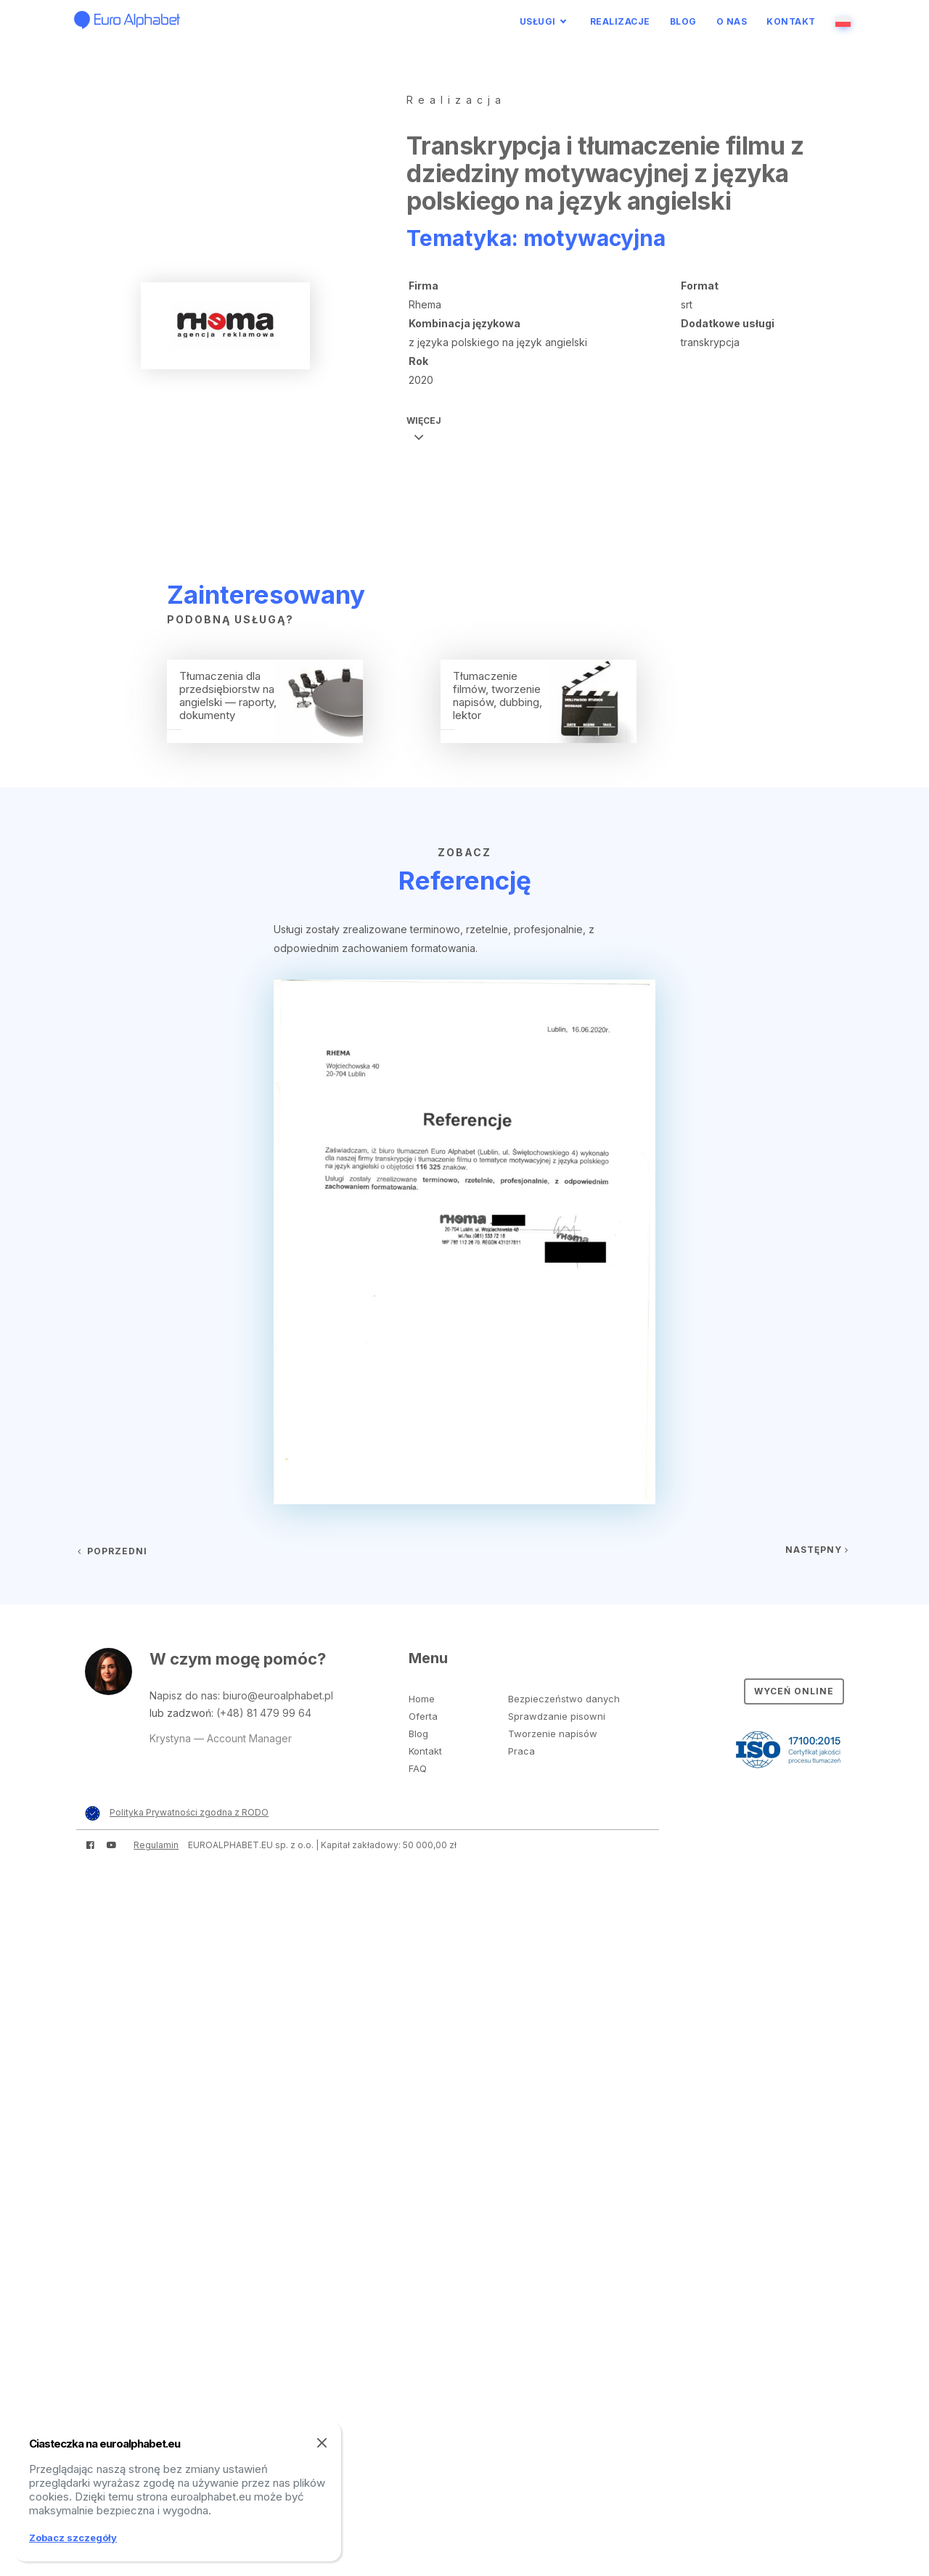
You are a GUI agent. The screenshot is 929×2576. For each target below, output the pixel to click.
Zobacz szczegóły (73, 2537)
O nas (732, 21)
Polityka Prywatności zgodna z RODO (189, 1812)
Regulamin (156, 1844)
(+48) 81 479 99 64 (263, 1713)
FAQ (418, 1768)
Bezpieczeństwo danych (564, 1699)
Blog (683, 21)
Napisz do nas (184, 1695)
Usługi (538, 21)
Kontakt (791, 21)
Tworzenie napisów (552, 1733)
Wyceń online (794, 1691)
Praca (521, 1751)
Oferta (423, 1716)
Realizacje (620, 21)
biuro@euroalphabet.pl (278, 1695)
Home (422, 1699)
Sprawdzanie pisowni (556, 1716)
